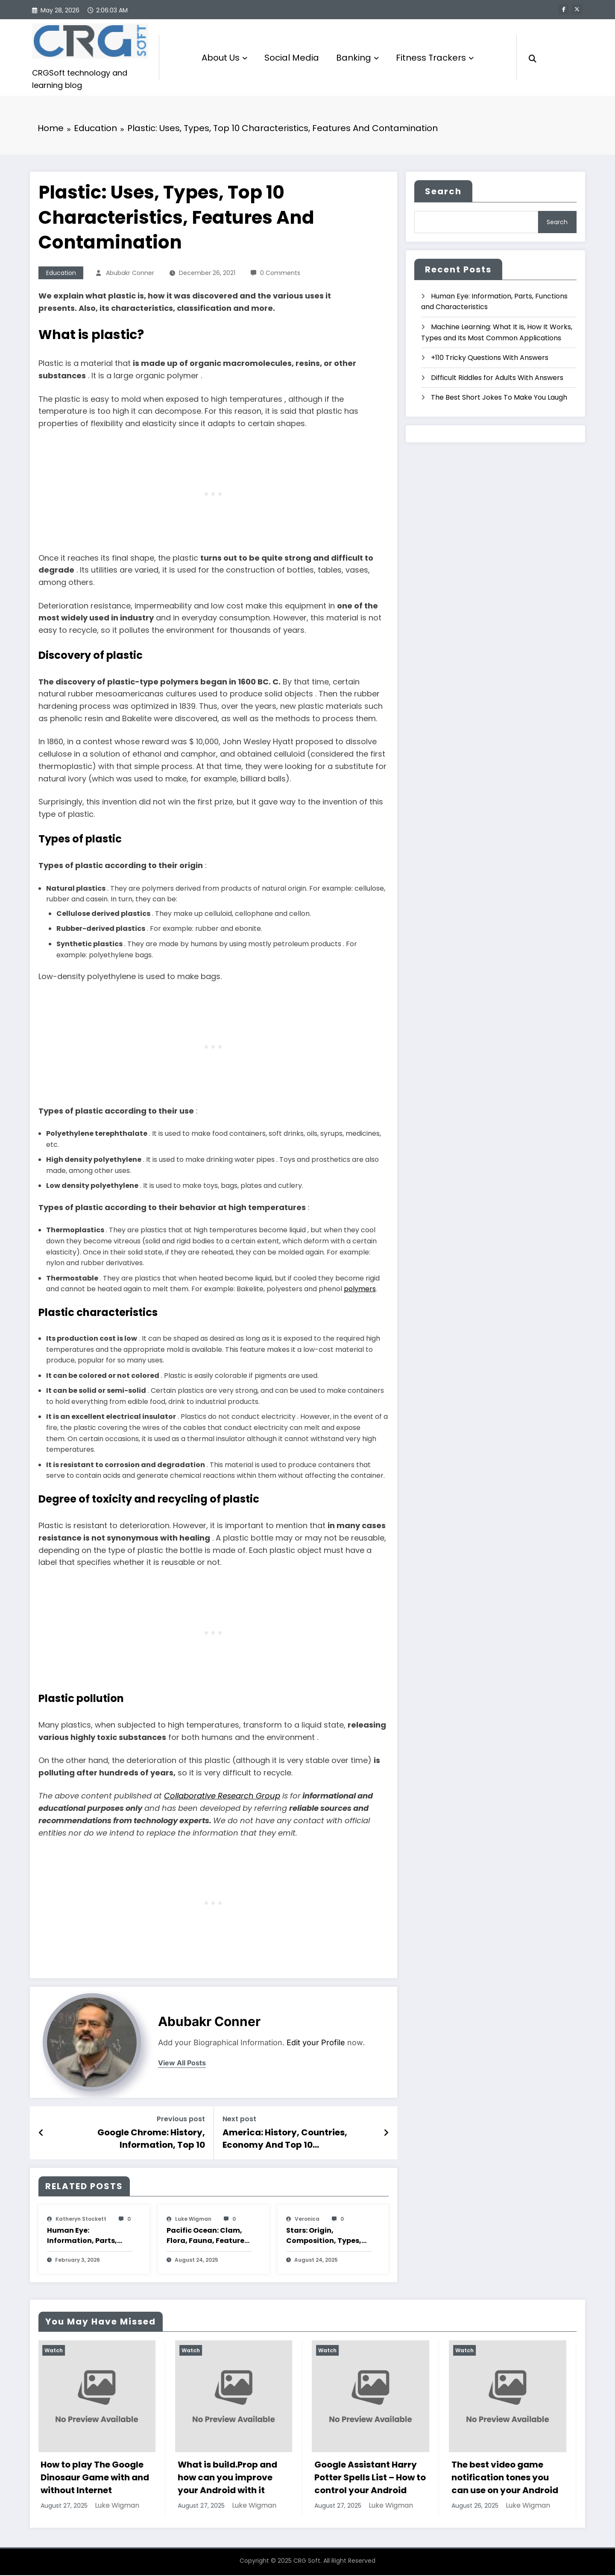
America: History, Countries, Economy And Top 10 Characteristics (285, 2139)
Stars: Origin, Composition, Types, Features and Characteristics (323, 2236)
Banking (357, 58)
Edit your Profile (316, 2043)
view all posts (182, 2064)
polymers (360, 1290)
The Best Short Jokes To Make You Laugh (499, 398)
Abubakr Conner (130, 273)
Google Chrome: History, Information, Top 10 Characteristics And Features (139, 2139)
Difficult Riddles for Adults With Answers (497, 378)
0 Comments (280, 273)
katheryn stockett (81, 2219)
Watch (54, 2351)
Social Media (291, 58)
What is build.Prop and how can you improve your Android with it (228, 2478)
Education (61, 273)
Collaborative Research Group (222, 1796)
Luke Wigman (193, 2219)
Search (443, 192)
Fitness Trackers (435, 58)
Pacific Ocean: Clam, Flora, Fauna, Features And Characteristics (207, 2236)
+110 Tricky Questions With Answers (489, 358)
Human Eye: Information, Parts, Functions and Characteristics (82, 2236)
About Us (224, 58)
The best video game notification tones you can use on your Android (505, 2478)
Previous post (181, 2120)
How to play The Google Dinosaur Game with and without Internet (95, 2478)
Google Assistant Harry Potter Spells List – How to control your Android (371, 2478)
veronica (307, 2219)
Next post (239, 2120)
